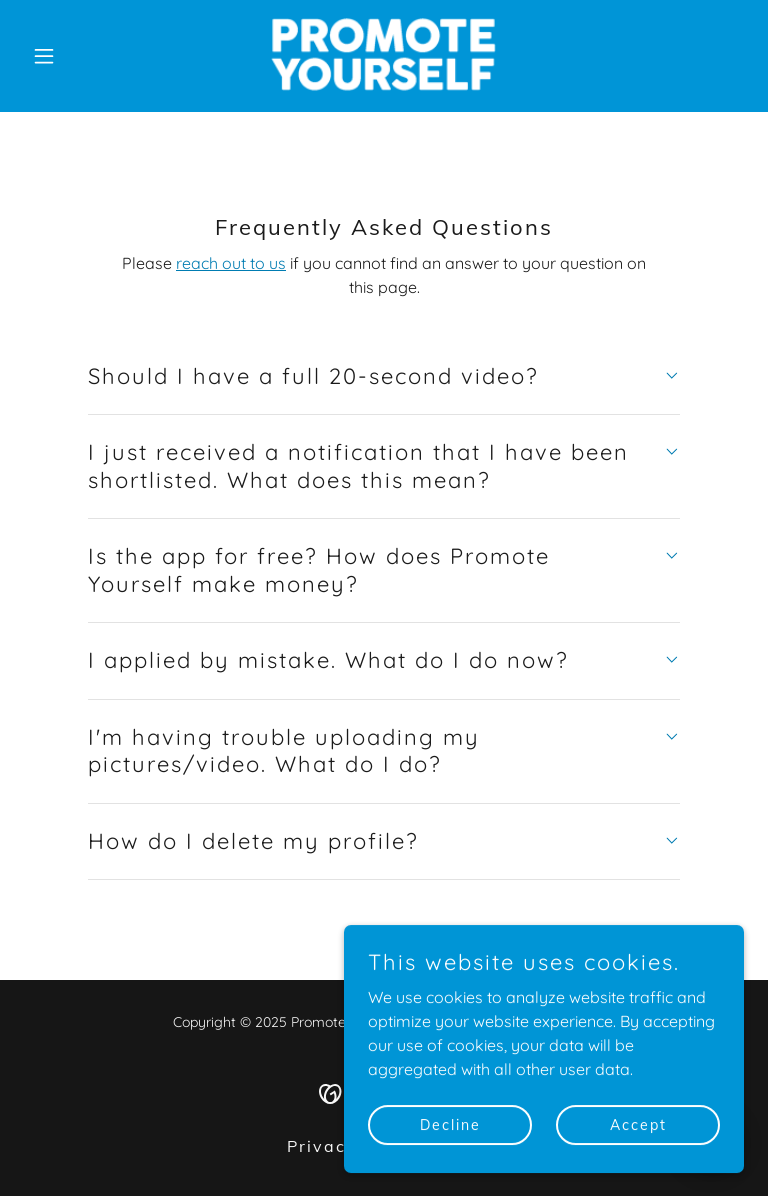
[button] (78, 56)
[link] (383, 56)
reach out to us (231, 263)
